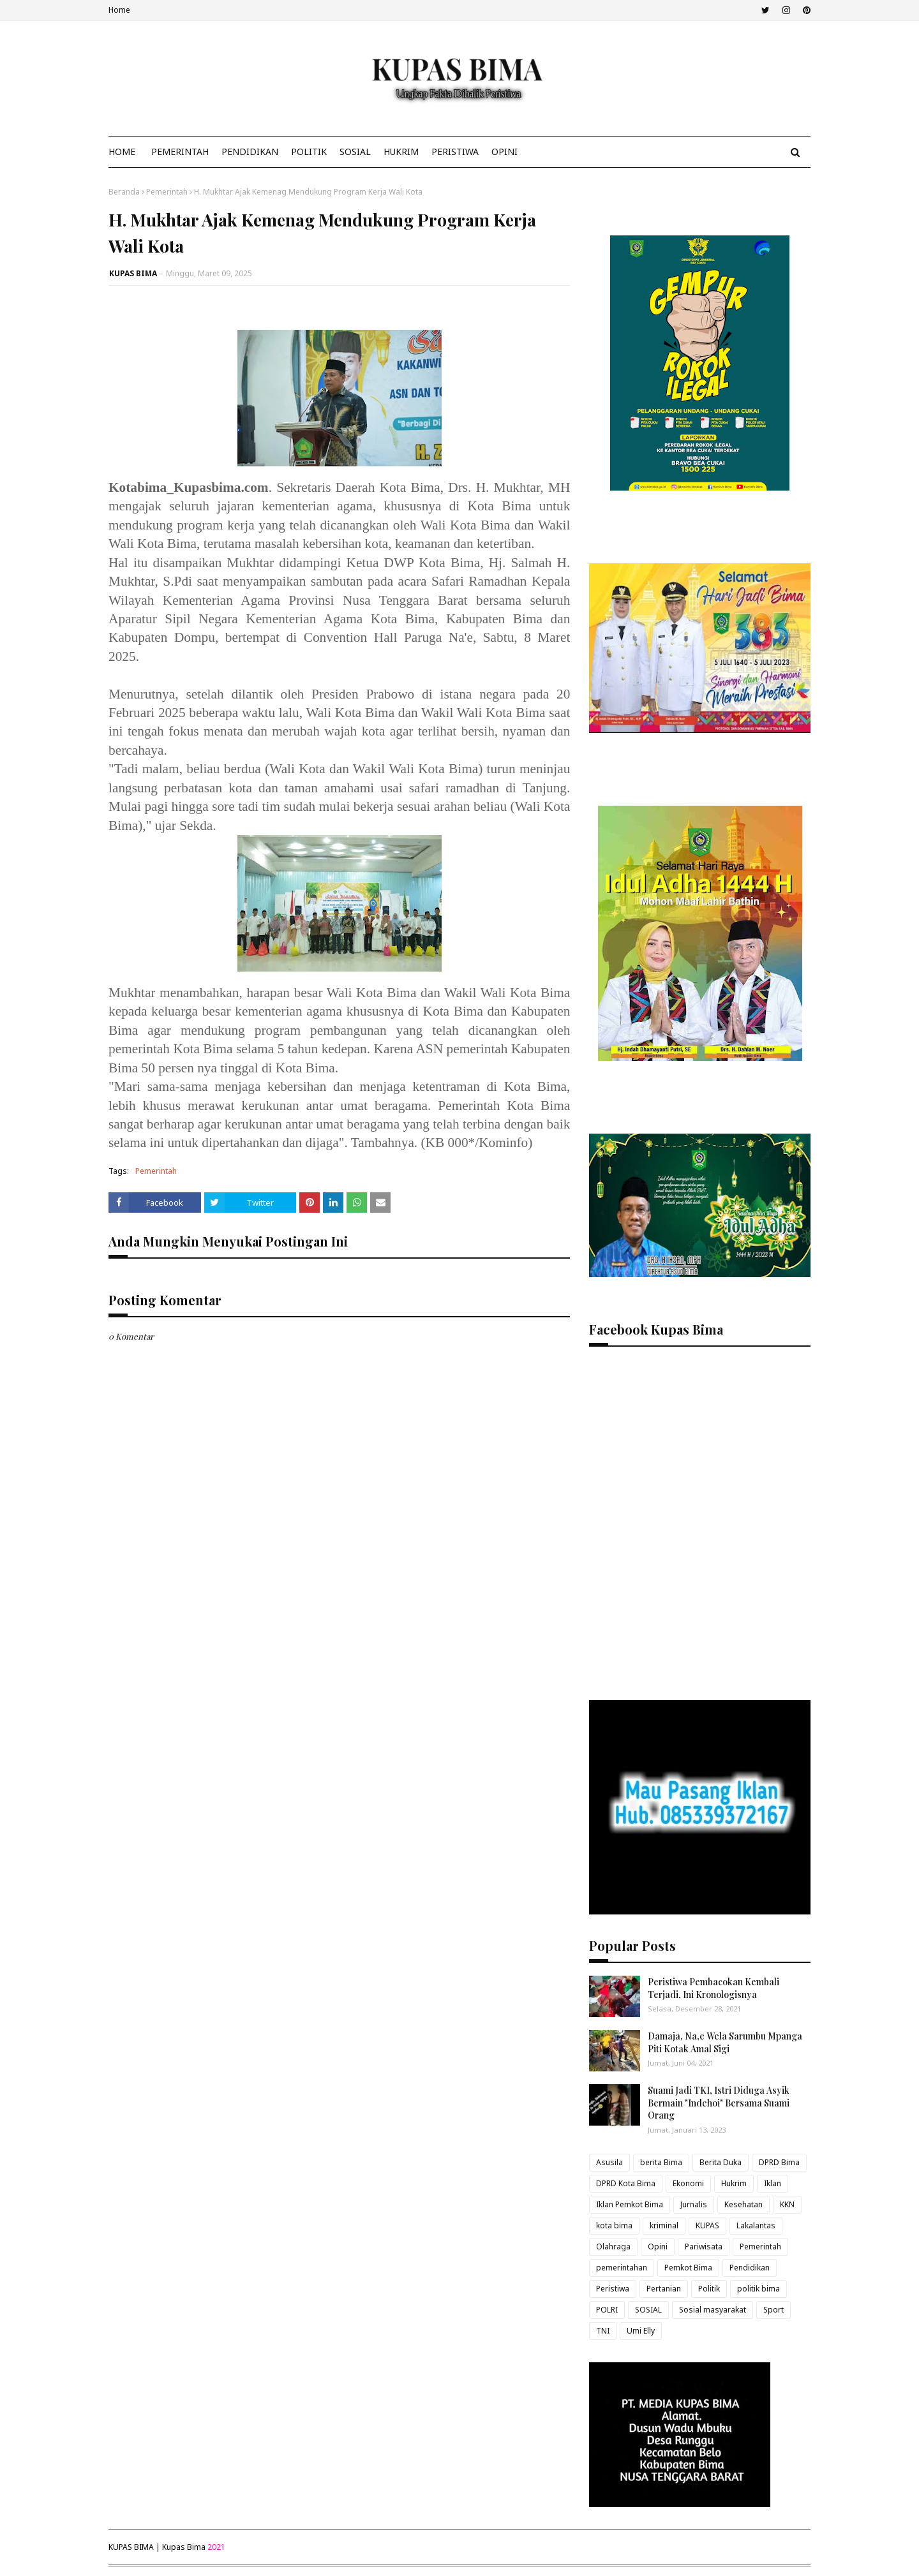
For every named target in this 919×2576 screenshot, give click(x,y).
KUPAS (707, 2225)
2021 (216, 2547)
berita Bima (661, 2162)
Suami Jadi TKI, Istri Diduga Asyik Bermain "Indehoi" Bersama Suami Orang (718, 2102)
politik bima (758, 2288)
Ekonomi (688, 2183)
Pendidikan (749, 2267)
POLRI (607, 2309)
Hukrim (734, 2183)
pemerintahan (621, 2267)
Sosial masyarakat (712, 2309)
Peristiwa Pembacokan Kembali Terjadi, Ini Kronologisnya (713, 1988)
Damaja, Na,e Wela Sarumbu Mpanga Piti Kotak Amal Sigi (725, 2042)
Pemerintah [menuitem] (180, 151)
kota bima (614, 2225)
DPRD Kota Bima (625, 2183)
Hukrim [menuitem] (401, 151)
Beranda (124, 191)
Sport (773, 2309)
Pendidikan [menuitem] (249, 151)
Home (119, 9)
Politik (709, 2288)
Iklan (772, 2183)
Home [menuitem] (121, 151)
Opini (658, 2246)
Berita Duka (720, 2162)
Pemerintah (167, 191)
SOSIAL (648, 2309)
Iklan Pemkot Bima (629, 2204)
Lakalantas (755, 2225)
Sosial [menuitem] (355, 151)
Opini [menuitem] (504, 151)
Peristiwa (612, 2288)
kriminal (664, 2225)
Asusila (609, 2162)
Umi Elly (641, 2330)
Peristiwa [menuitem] (455, 151)
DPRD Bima (779, 2162)
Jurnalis (693, 2204)
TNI (602, 2330)
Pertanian (663, 2288)
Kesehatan (743, 2204)
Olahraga (613, 2246)
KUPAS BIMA (133, 273)
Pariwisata (703, 2246)
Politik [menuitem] (309, 151)
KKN (787, 2204)
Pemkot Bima (688, 2267)
